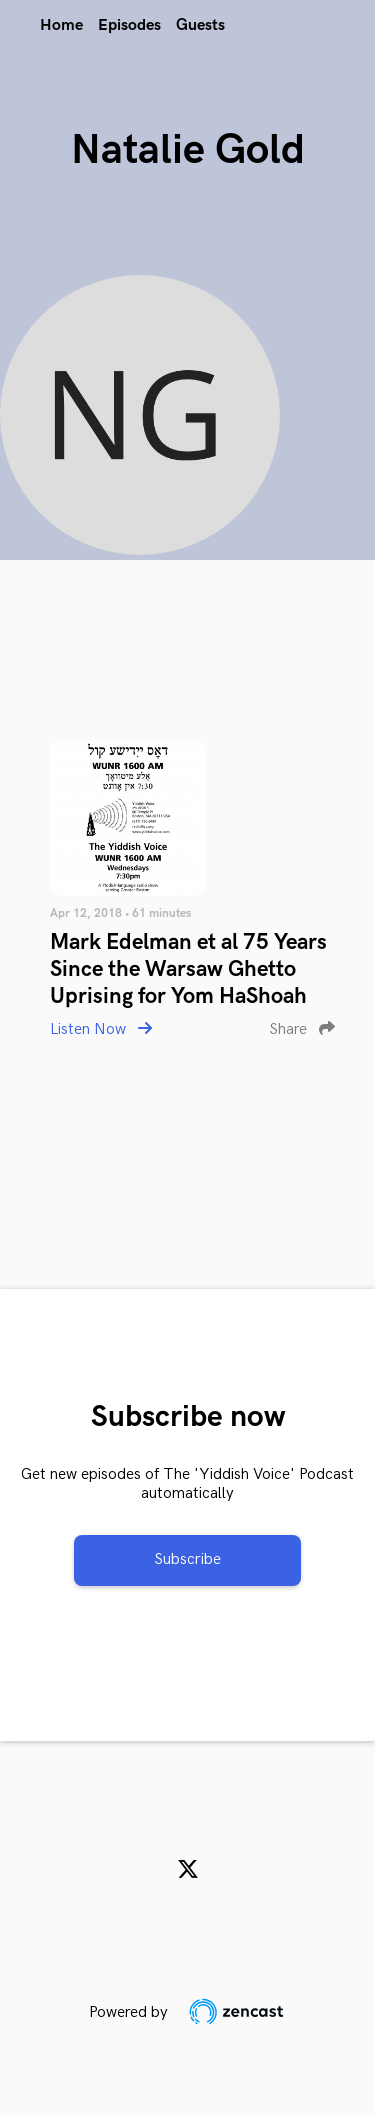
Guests (200, 25)
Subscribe (187, 1559)
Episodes (129, 25)
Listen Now (101, 1029)
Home (61, 25)
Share (302, 1029)
